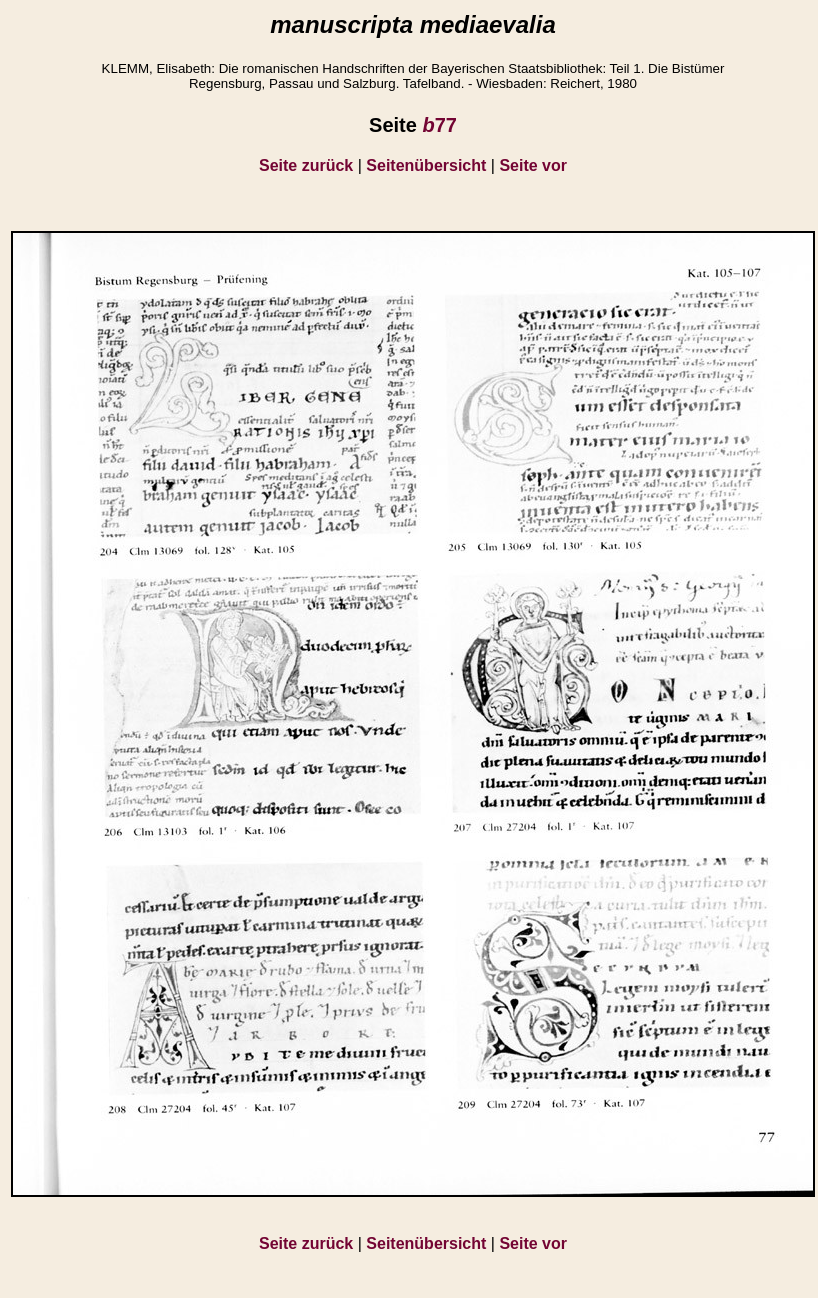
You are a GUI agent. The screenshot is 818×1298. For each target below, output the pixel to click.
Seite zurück (306, 165)
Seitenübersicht (426, 165)
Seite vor (533, 165)
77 (439, 125)
